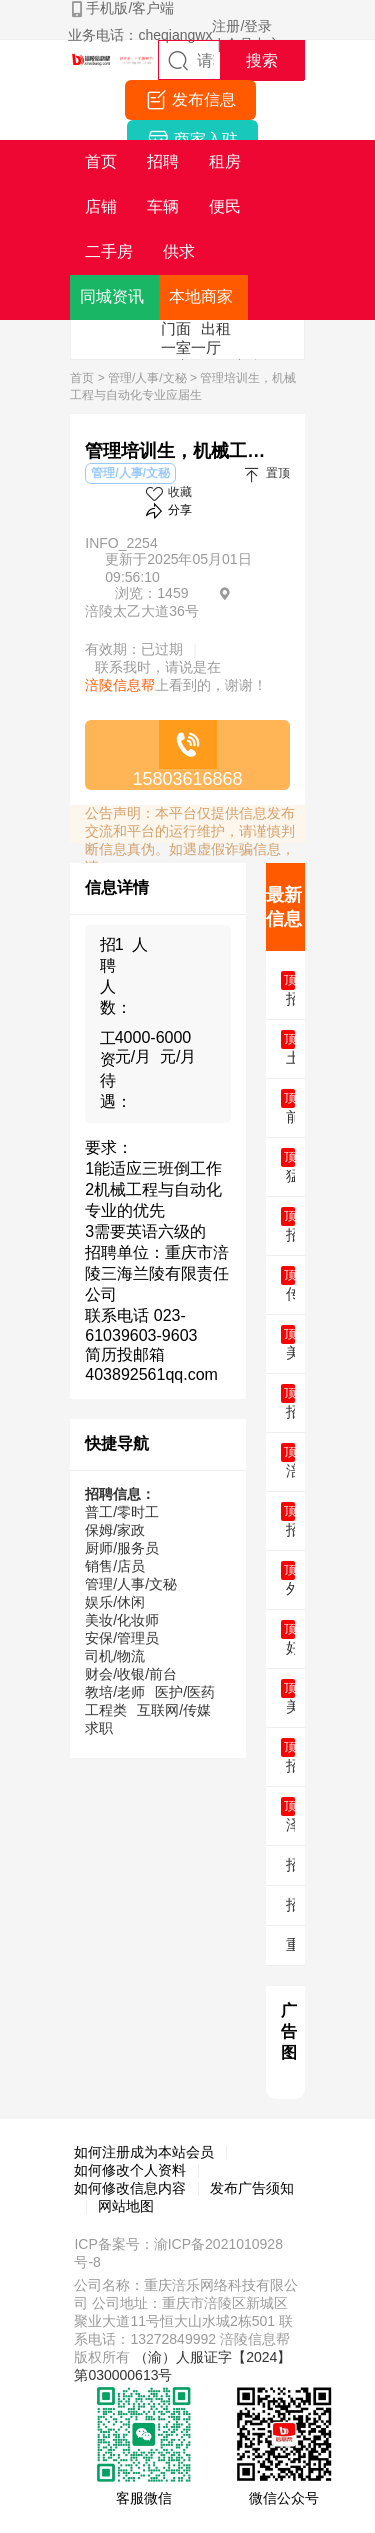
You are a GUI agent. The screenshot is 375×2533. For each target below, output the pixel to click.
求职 (99, 1728)
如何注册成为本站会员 (144, 2152)
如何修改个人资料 (130, 2170)
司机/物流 (115, 1656)
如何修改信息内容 (130, 2188)
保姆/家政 (115, 1530)
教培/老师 (115, 1692)
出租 (216, 328)
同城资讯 (112, 296)
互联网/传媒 (174, 1710)
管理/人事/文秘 (147, 378)
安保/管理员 (122, 1638)
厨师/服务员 (122, 1548)
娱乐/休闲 (115, 1602)
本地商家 (201, 296)
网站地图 (126, 2206)
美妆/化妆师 (122, 1620)
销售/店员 (115, 1566)
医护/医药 (185, 1692)
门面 (176, 328)
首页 (82, 378)
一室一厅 (191, 347)
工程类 (106, 1710)
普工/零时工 (122, 1512)
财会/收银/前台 (131, 1674)
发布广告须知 (252, 2188)
